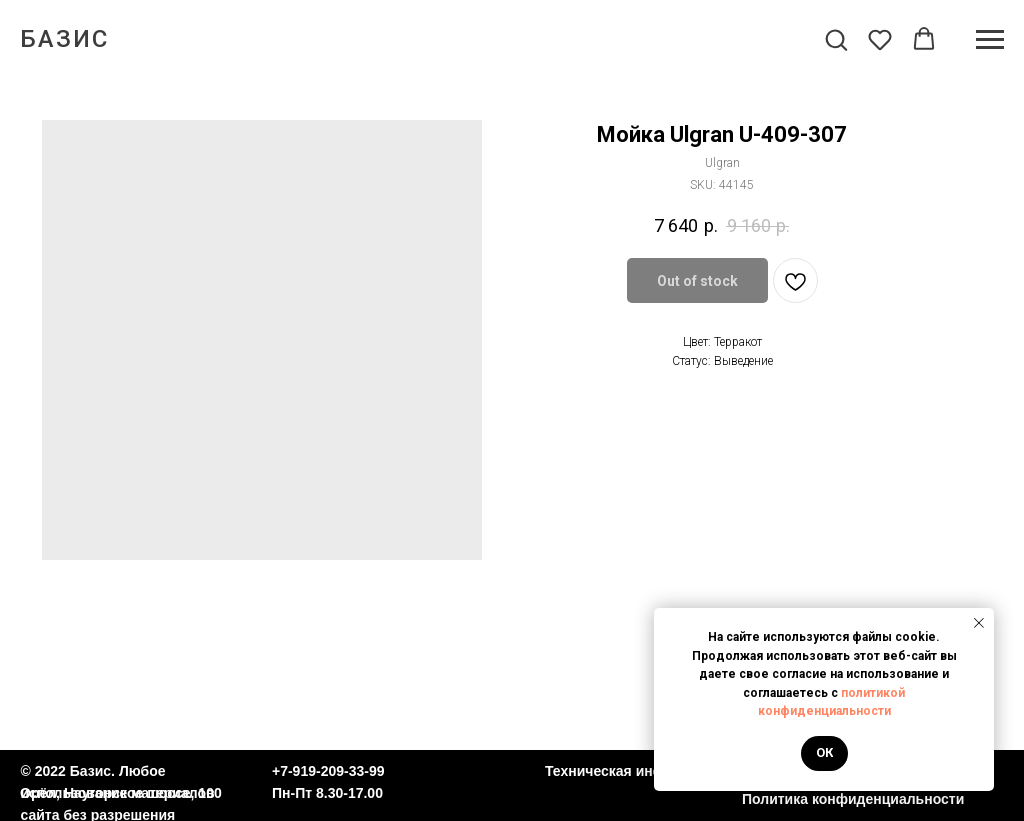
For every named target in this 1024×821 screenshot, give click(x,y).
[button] (836, 39)
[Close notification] (979, 623)
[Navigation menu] (990, 40)
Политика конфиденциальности (853, 799)
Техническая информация (635, 771)
